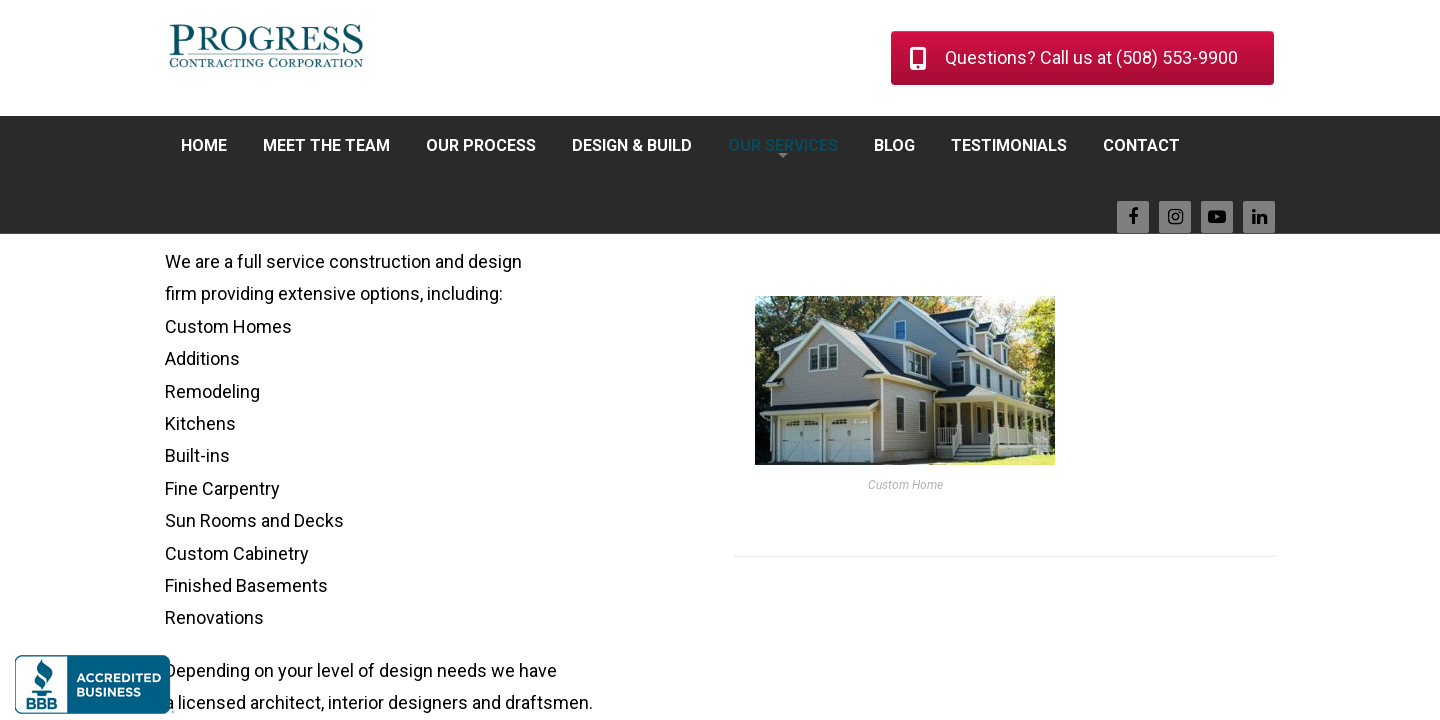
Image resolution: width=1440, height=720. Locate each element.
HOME (204, 145)
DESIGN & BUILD (632, 145)
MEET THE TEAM (326, 145)
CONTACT (1141, 145)
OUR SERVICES (783, 145)
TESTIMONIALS (1009, 145)
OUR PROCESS (481, 145)
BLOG (894, 145)
